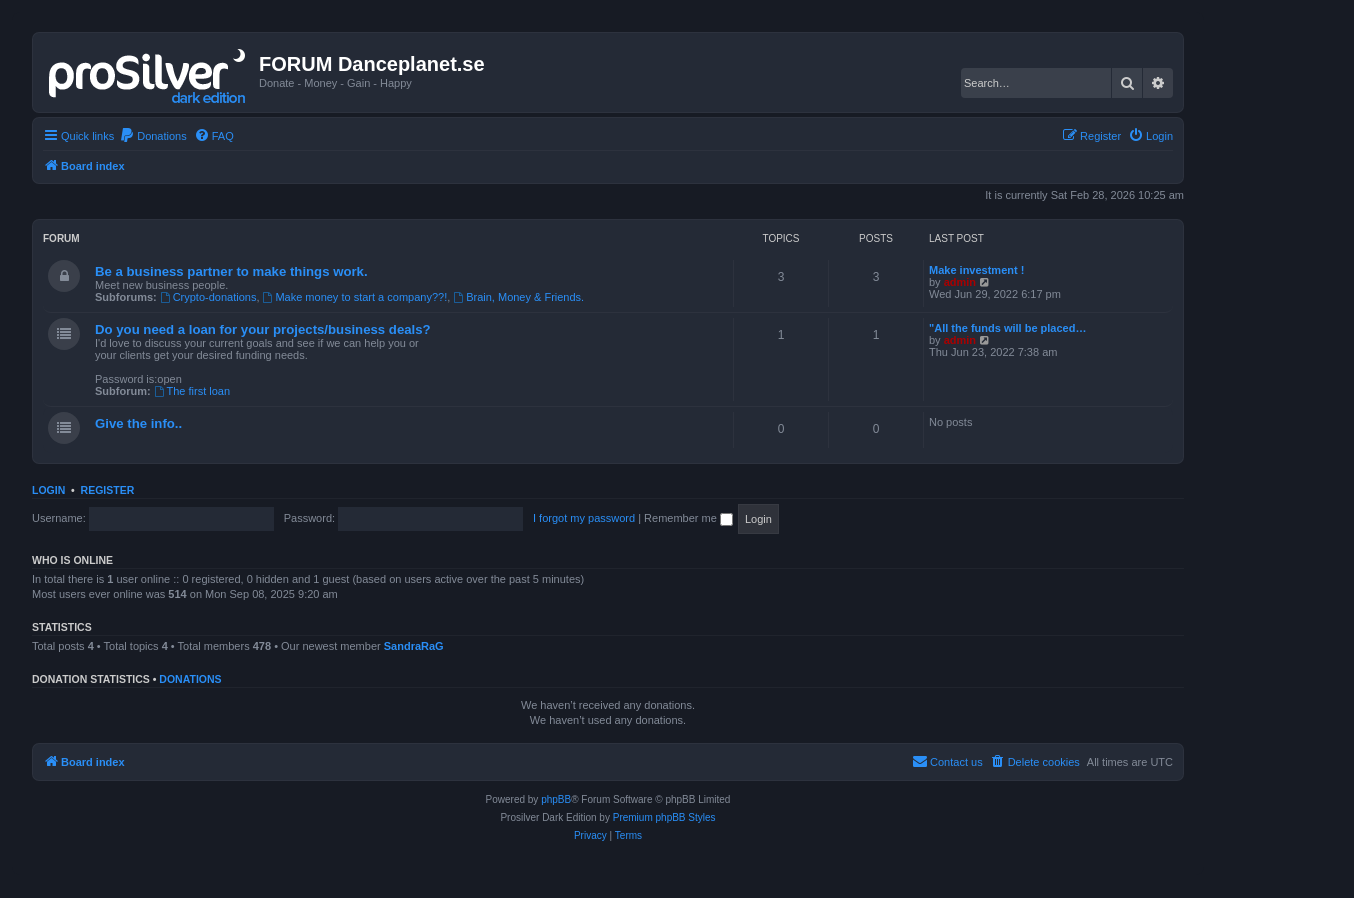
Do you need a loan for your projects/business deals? (263, 329)
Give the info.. (138, 423)
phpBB (556, 799)
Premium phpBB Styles (664, 817)
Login (48, 490)
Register (108, 490)
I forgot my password (584, 518)
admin (960, 282)
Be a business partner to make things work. (231, 271)
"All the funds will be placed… (1007, 328)
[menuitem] (153, 136)
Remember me (688, 518)
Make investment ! (976, 270)
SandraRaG (414, 646)
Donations (190, 679)
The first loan (192, 391)
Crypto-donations (208, 297)
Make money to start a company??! (355, 297)
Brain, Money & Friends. (518, 297)
